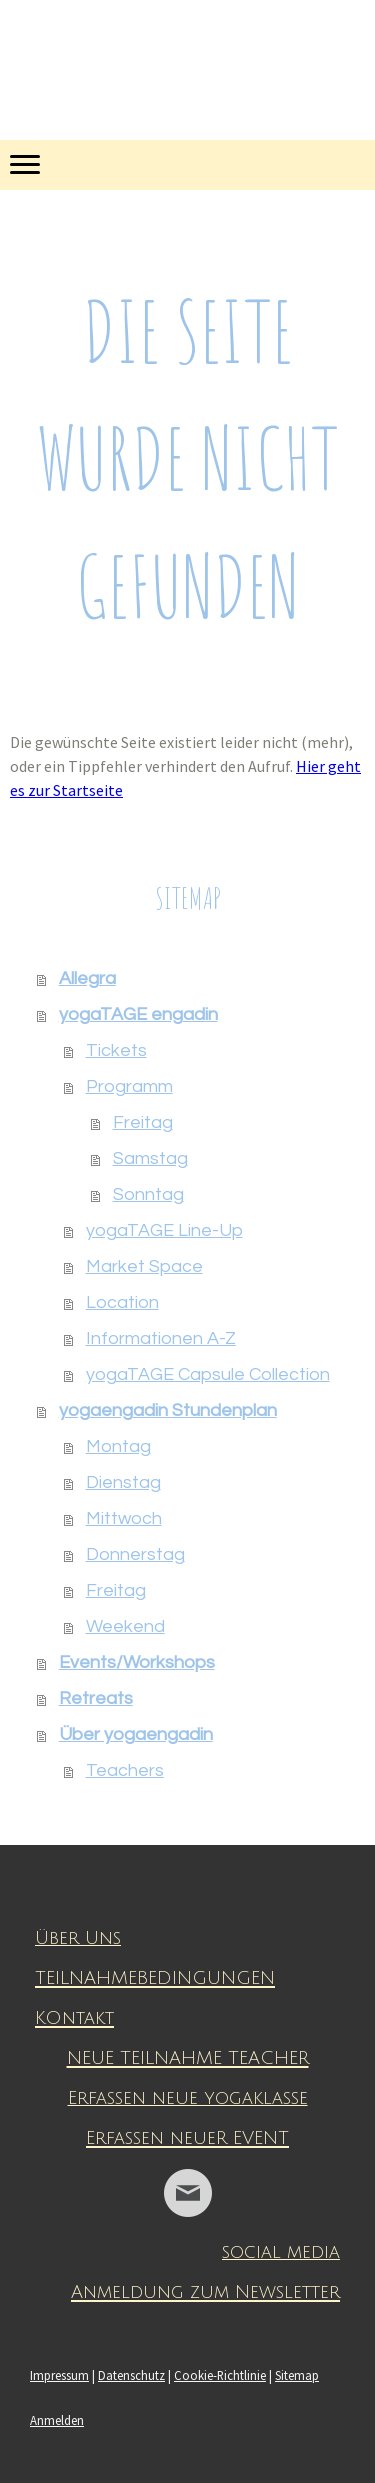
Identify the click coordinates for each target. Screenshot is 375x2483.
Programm (129, 1086)
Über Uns (78, 1938)
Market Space (144, 1266)
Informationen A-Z (161, 1338)
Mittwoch (124, 1518)
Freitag (143, 1122)
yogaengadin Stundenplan (168, 1410)
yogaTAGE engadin (138, 1014)
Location (122, 1302)
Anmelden (57, 2420)
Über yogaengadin (136, 1734)
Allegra (87, 978)
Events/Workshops (137, 1662)
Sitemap (297, 2375)
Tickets (116, 1050)
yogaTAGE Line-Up (164, 1230)
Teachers (125, 1770)
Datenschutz (131, 2375)
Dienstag (123, 1482)
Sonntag (148, 1194)
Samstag (150, 1158)
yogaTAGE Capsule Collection (208, 1374)
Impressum (59, 2375)
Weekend (125, 1626)
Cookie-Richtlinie (220, 2375)
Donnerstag (135, 1554)
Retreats (96, 1698)
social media (281, 2252)
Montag (118, 1446)
